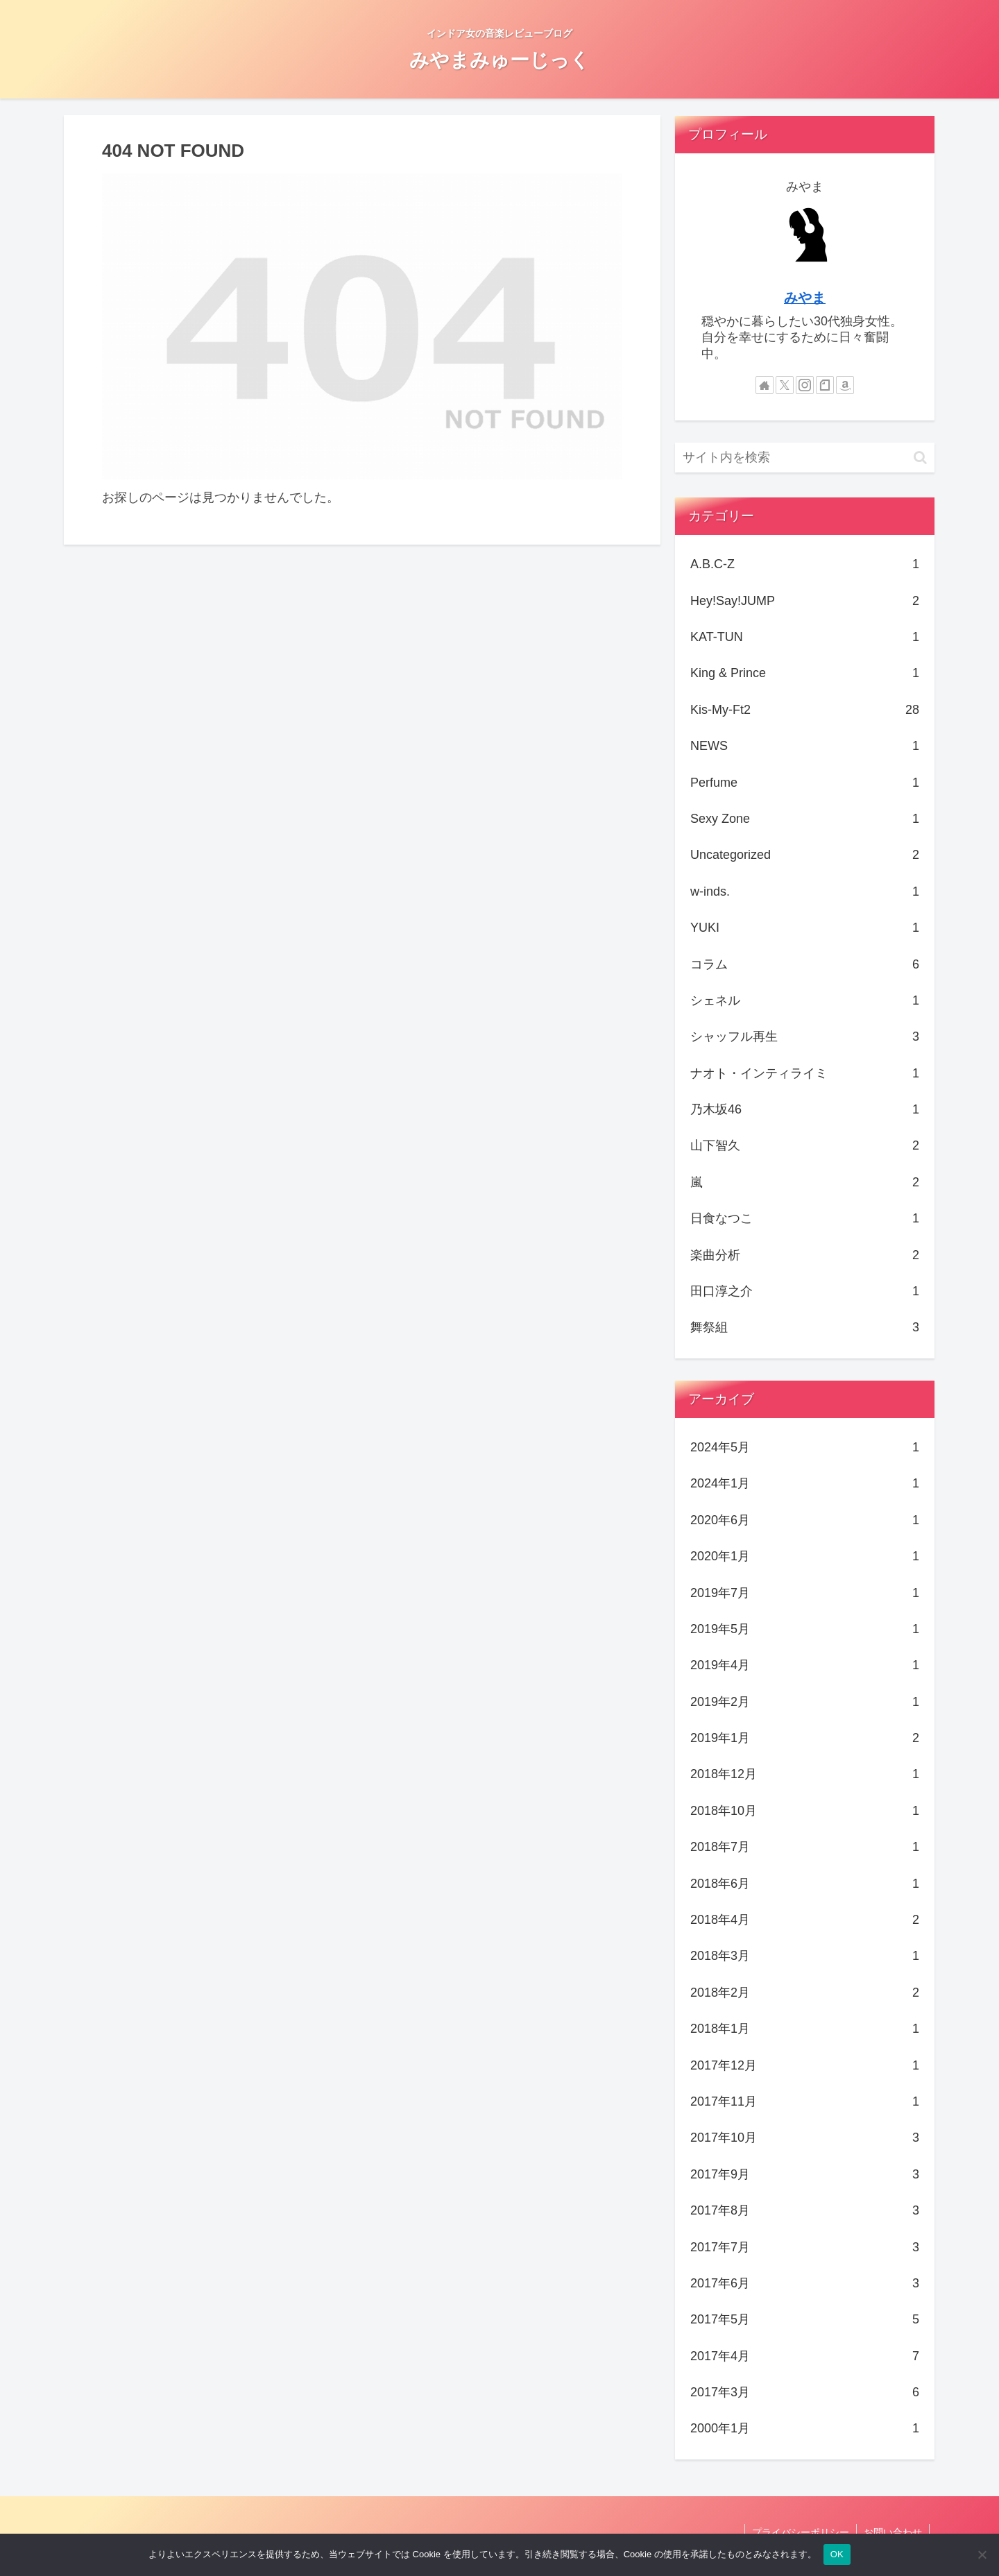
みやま (805, 297)
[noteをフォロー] (825, 385)
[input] (804, 457)
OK (837, 2554)
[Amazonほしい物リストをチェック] (845, 385)
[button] (920, 458)
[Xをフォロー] (785, 385)
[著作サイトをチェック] (764, 385)
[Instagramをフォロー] (805, 385)
